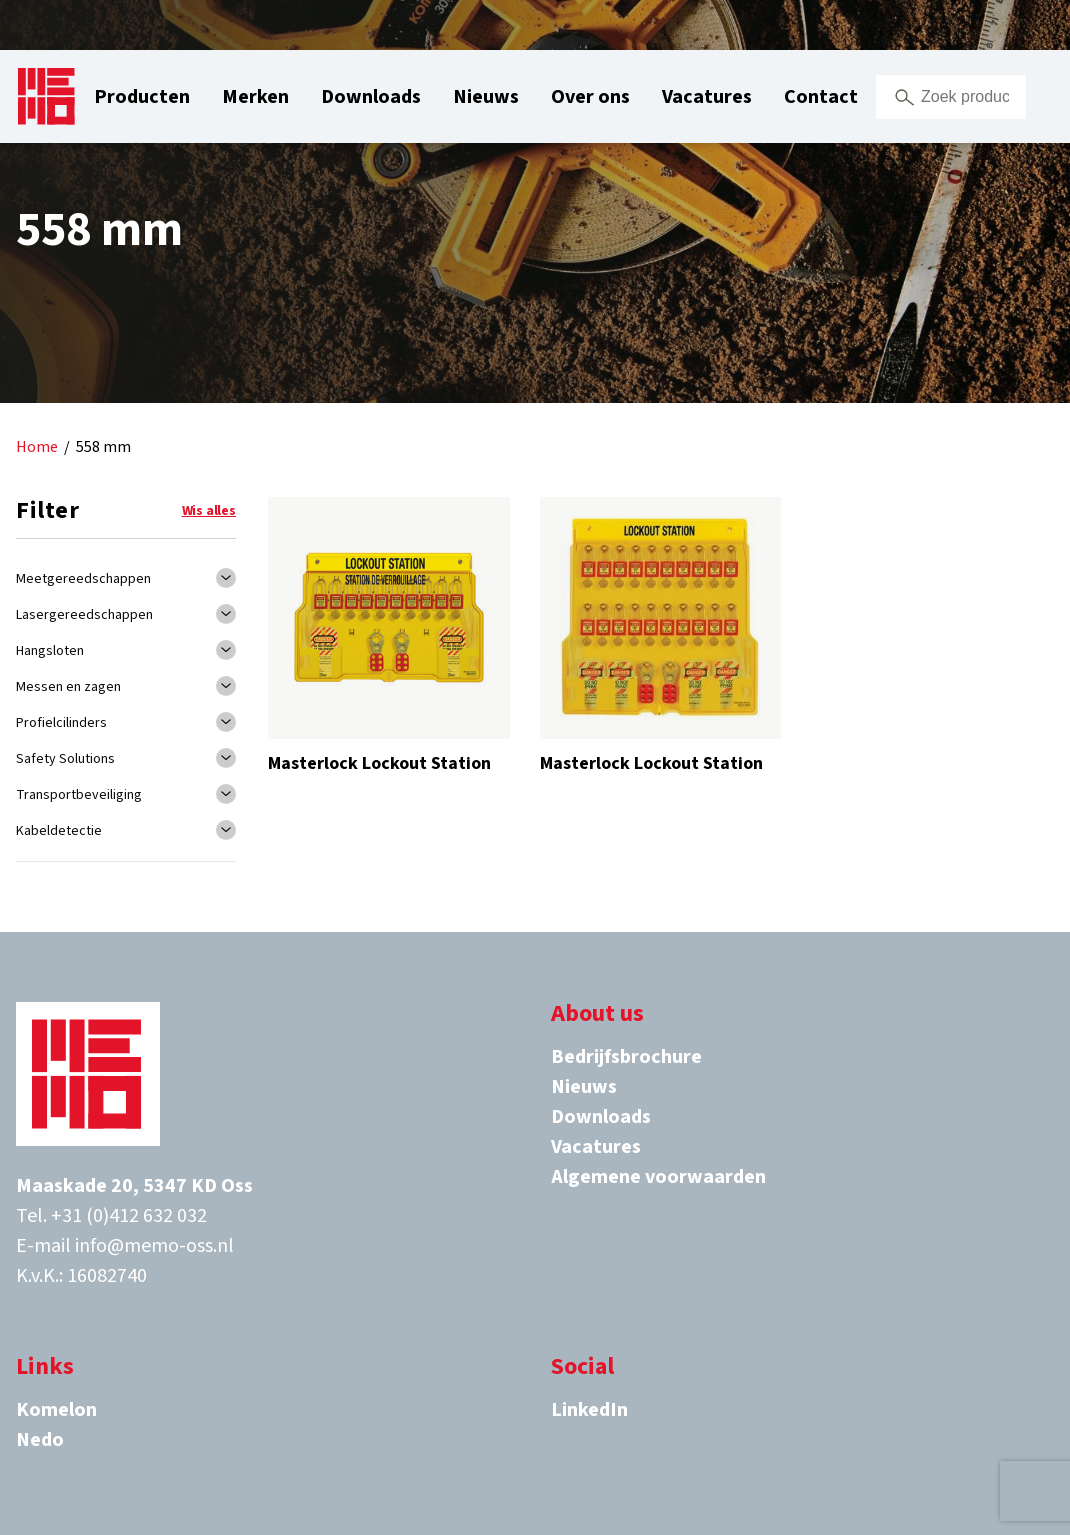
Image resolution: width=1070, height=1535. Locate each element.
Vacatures (707, 97)
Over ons (590, 97)
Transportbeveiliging (79, 795)
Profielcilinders (61, 723)
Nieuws (486, 97)
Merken (255, 97)
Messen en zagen (68, 687)
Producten (142, 97)
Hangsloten (50, 651)
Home (37, 447)
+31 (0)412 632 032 (129, 1216)
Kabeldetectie (59, 831)
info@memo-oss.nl (154, 1246)
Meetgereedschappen (83, 579)
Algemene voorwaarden (658, 1177)
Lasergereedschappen (84, 615)
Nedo (40, 1440)
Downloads (371, 97)
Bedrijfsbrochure (626, 1057)
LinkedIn (589, 1410)
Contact (821, 97)
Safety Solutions (65, 759)
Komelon (56, 1410)
